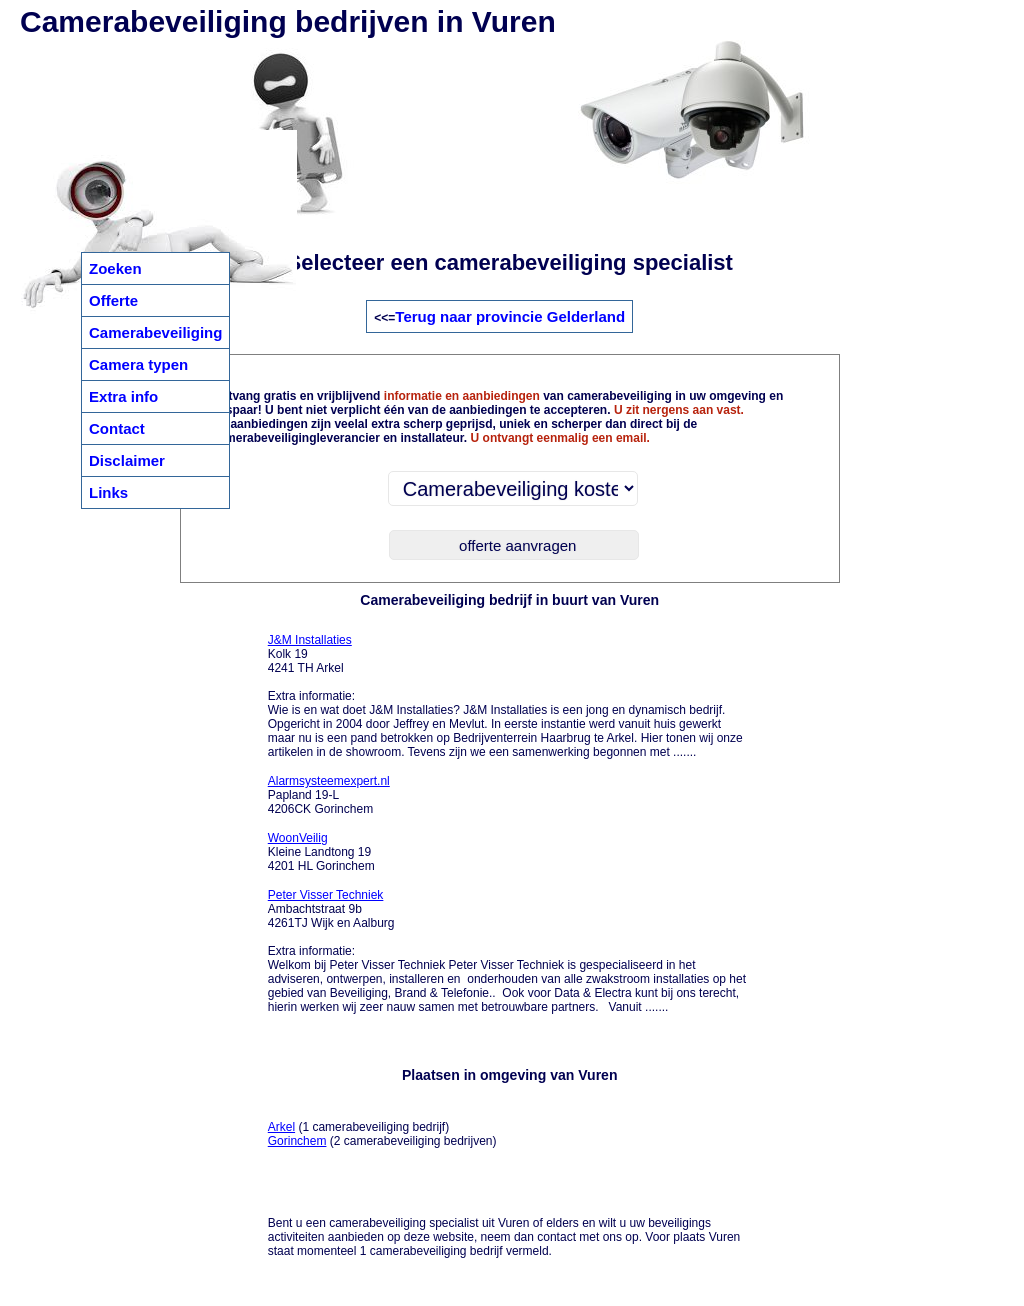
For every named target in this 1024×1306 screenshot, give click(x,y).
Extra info (123, 396)
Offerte (113, 300)
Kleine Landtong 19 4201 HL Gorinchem (321, 852)
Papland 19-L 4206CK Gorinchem (329, 795)
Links (108, 492)
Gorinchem (297, 1141)
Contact (117, 428)
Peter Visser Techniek (326, 895)
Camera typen (138, 364)
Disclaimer (127, 460)
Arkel (281, 1127)
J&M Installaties (310, 640)
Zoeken (115, 268)
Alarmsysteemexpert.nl (329, 781)
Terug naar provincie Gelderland (510, 316)
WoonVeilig (298, 838)
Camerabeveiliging (155, 332)
